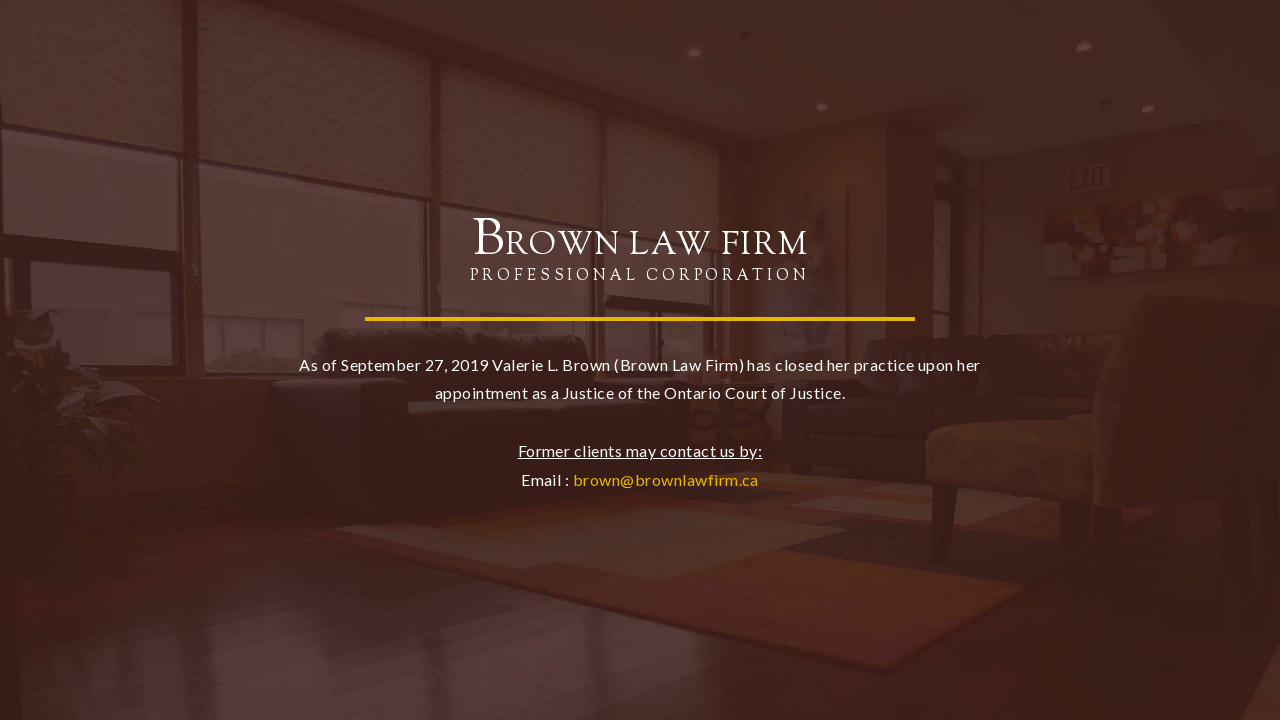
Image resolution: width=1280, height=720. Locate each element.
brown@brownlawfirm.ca (666, 479)
